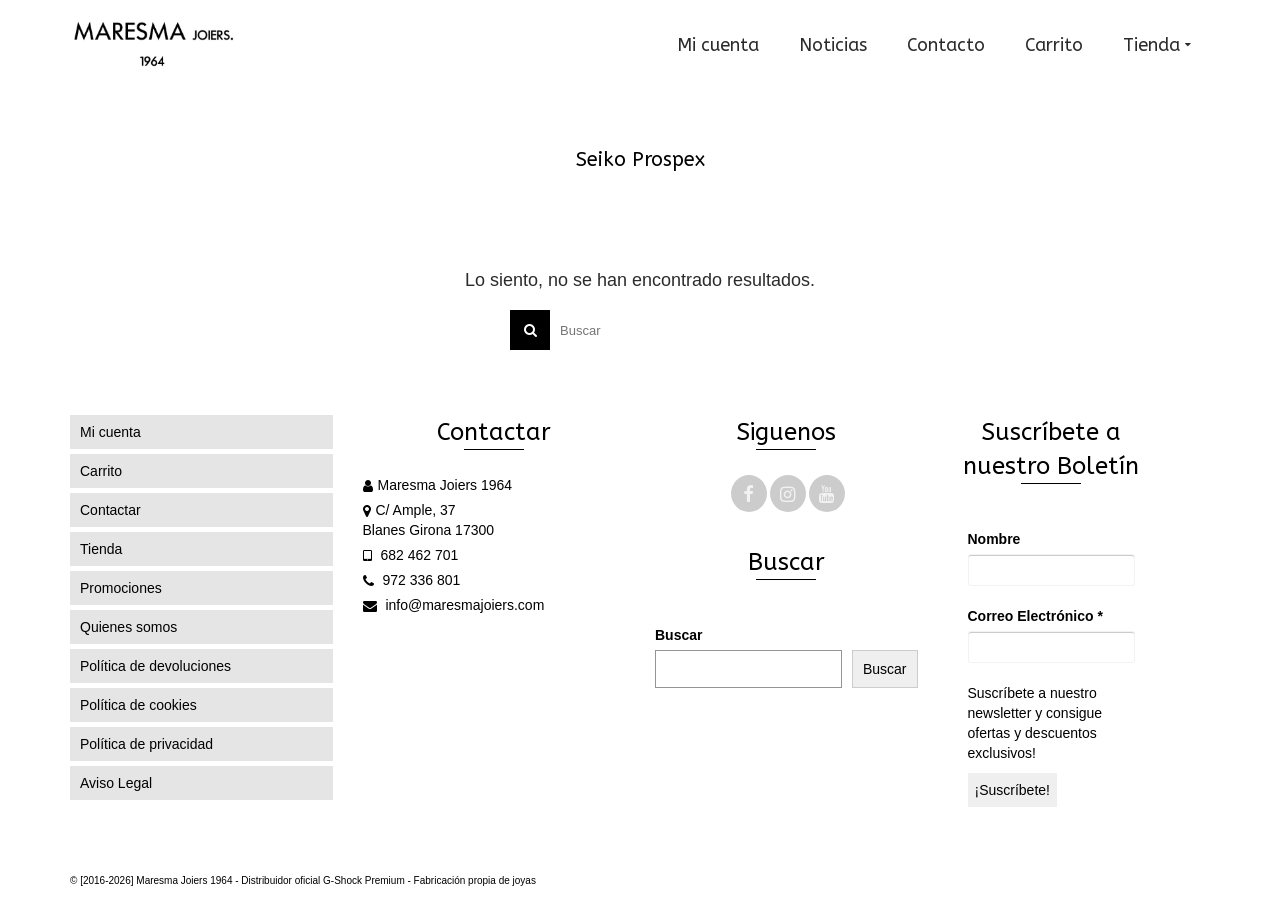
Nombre (994, 539)
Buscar (678, 635)
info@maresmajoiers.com (454, 605)
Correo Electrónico (1035, 616)
